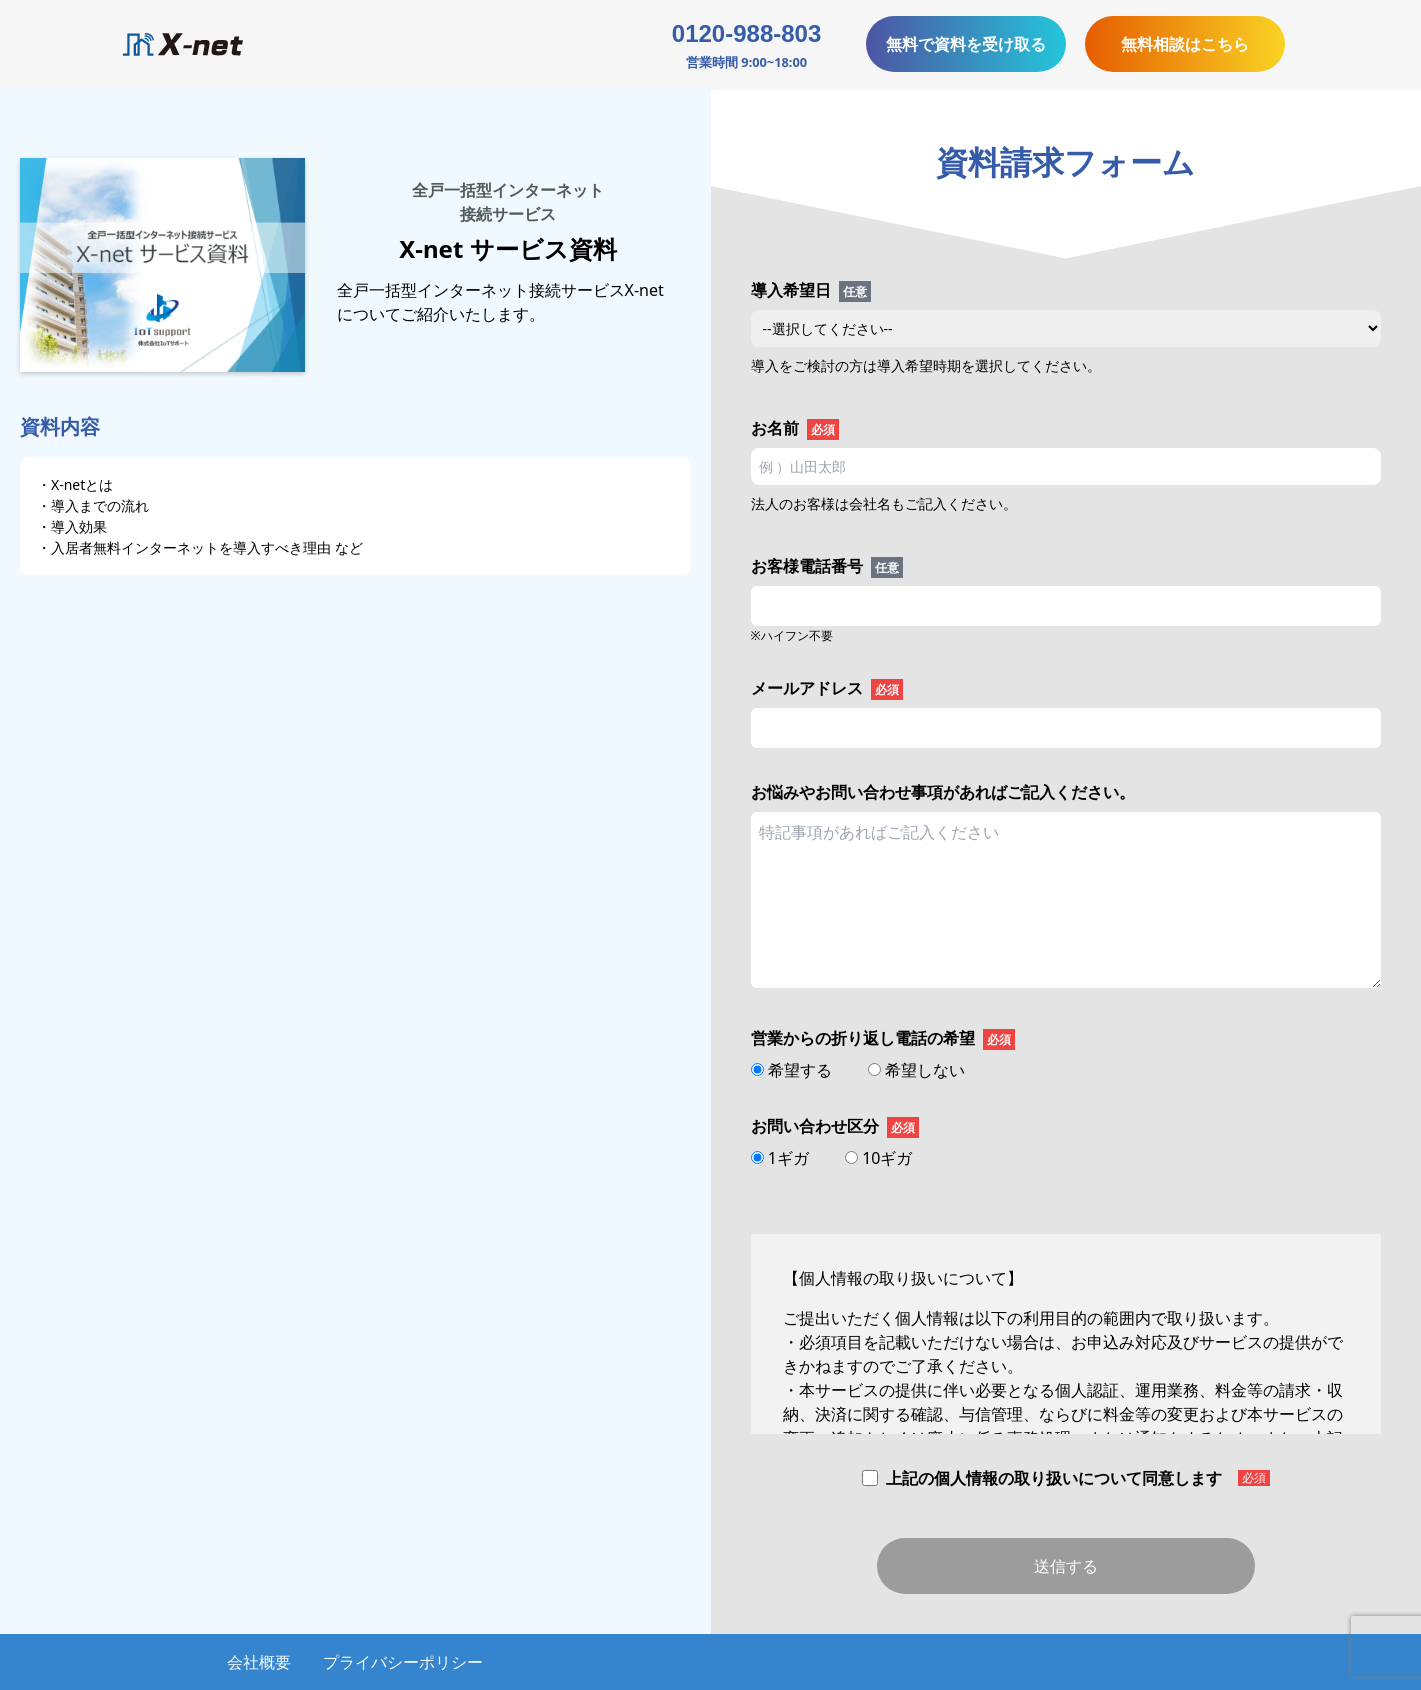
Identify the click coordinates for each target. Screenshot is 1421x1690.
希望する (793, 1070)
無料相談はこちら (1185, 44)
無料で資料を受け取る (966, 44)
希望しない (916, 1070)
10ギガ (878, 1158)
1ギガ (782, 1158)
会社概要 (259, 1662)
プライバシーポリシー (403, 1662)
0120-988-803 (746, 33)
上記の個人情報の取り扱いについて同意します (1066, 1478)
